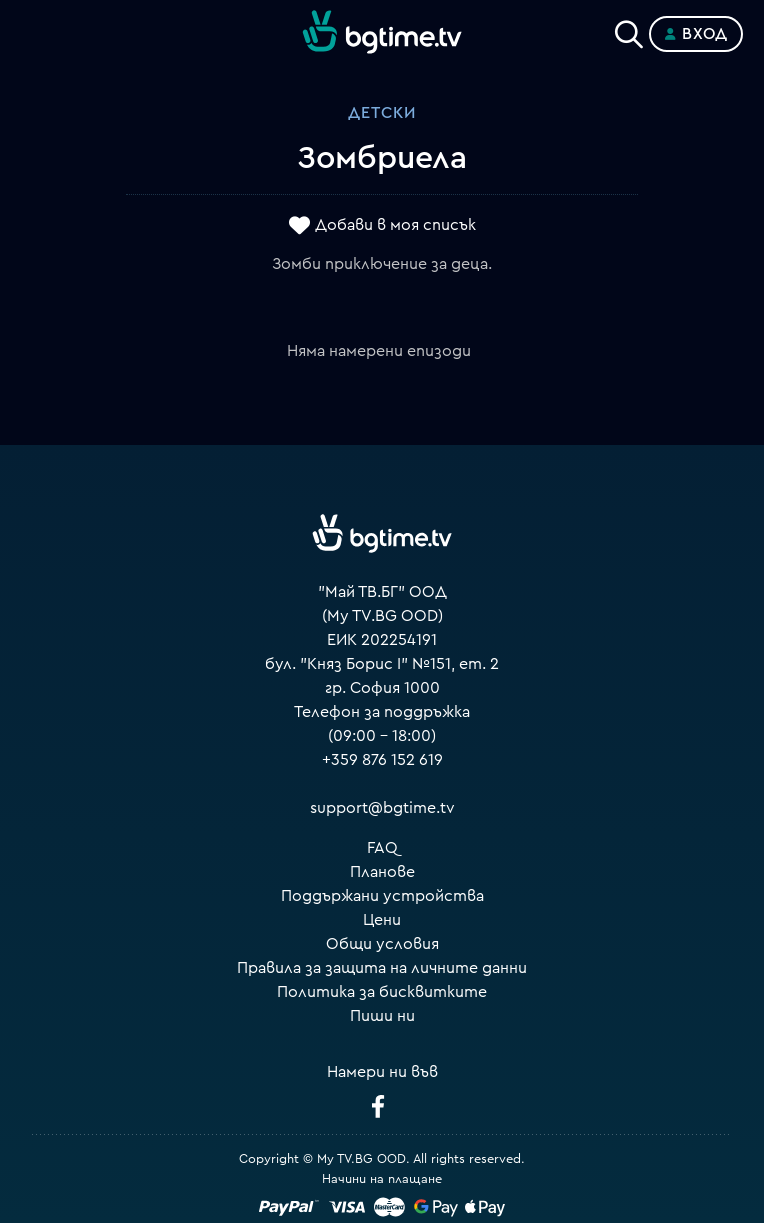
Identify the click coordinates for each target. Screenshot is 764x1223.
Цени (382, 920)
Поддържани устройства (382, 896)
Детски (382, 113)
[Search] (629, 30)
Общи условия (382, 944)
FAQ (382, 848)
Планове (382, 872)
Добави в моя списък (395, 225)
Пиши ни (382, 1016)
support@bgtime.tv (382, 808)
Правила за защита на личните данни (382, 968)
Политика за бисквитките (382, 992)
